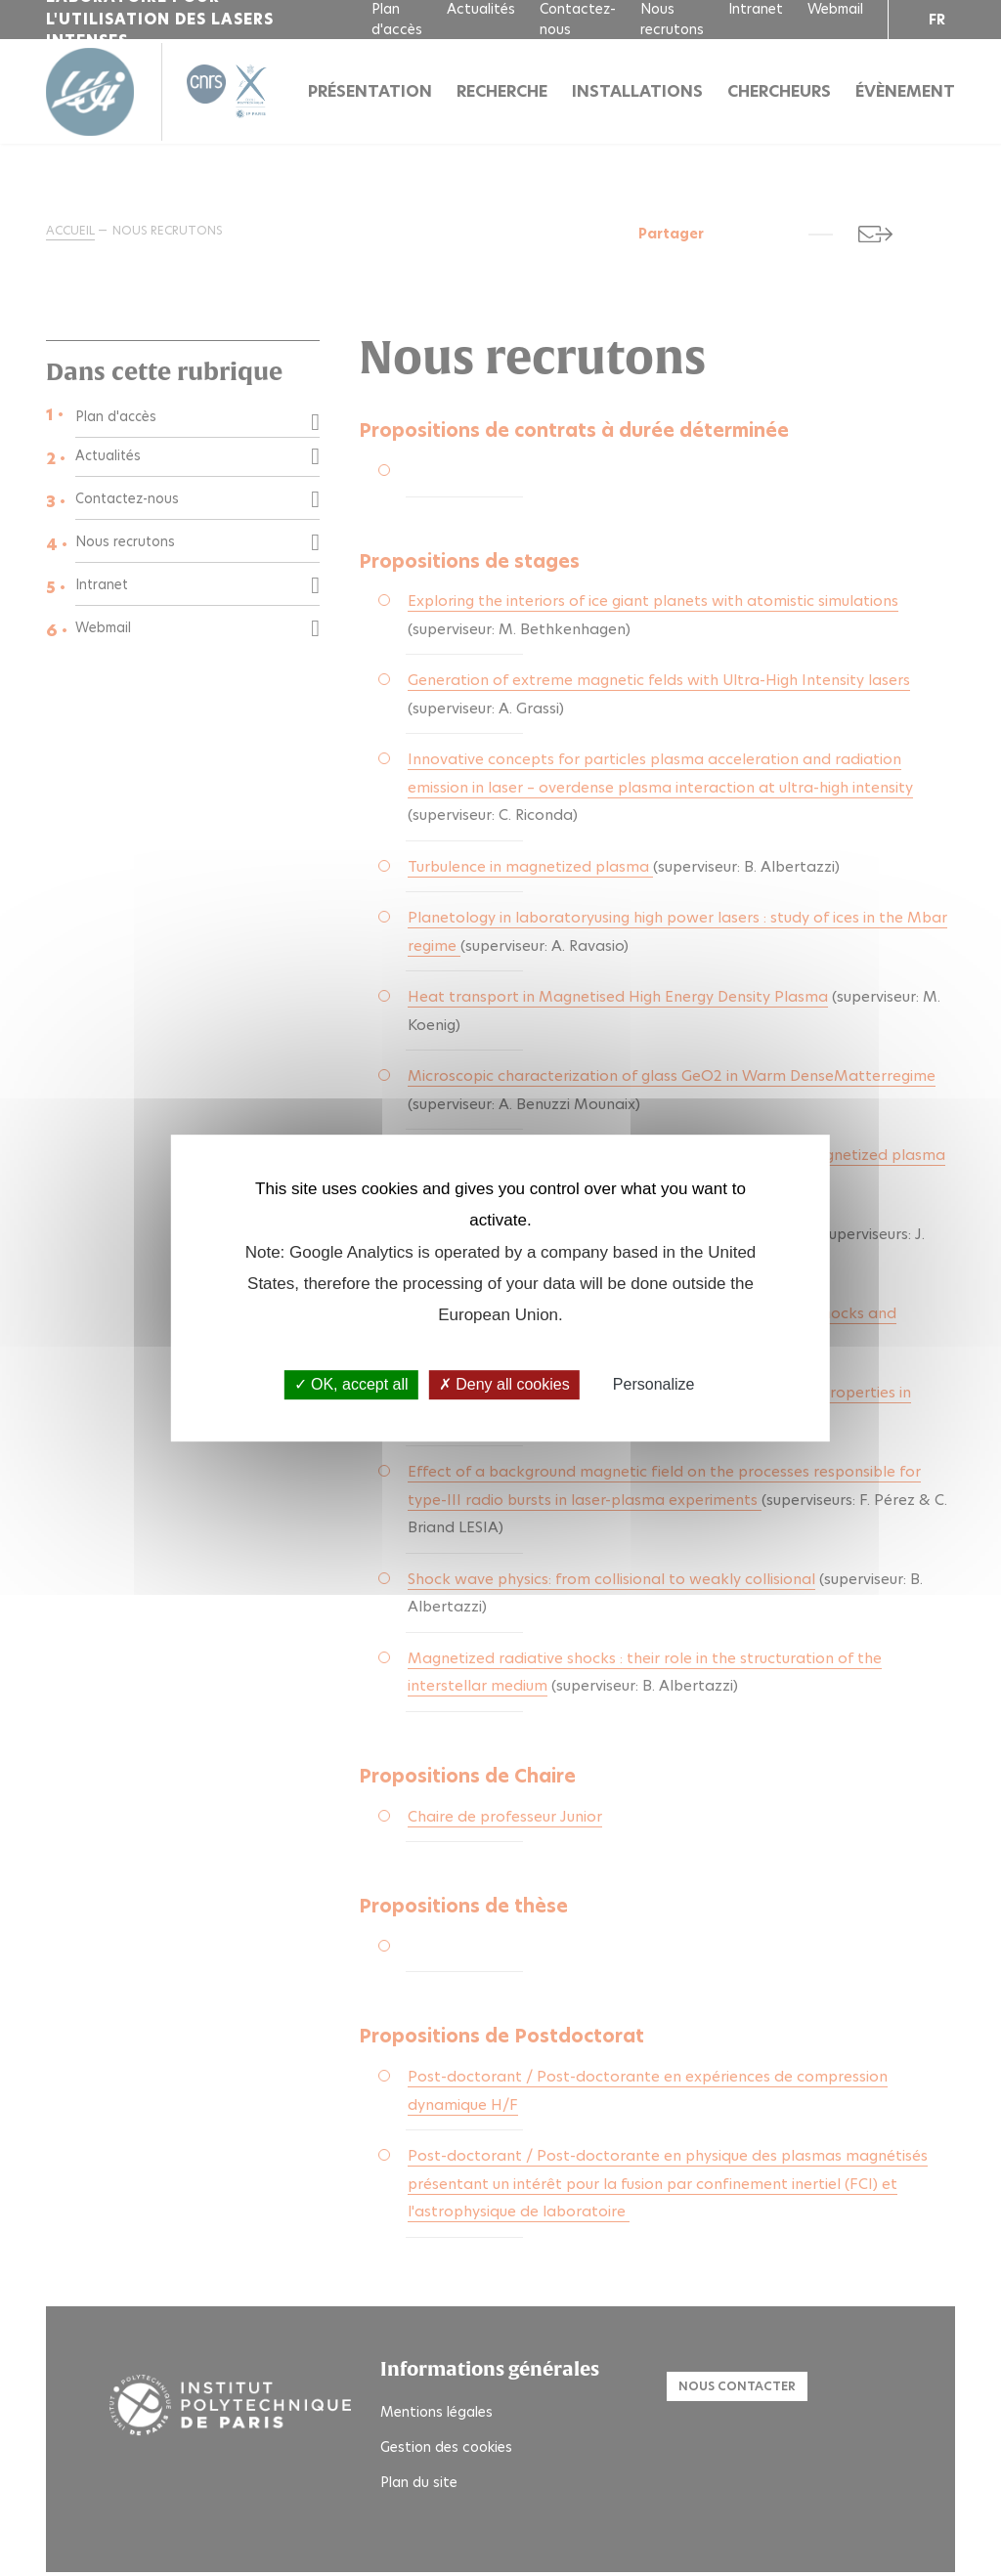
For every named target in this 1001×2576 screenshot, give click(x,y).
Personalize (654, 1385)
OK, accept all (351, 1385)
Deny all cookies (504, 1385)
